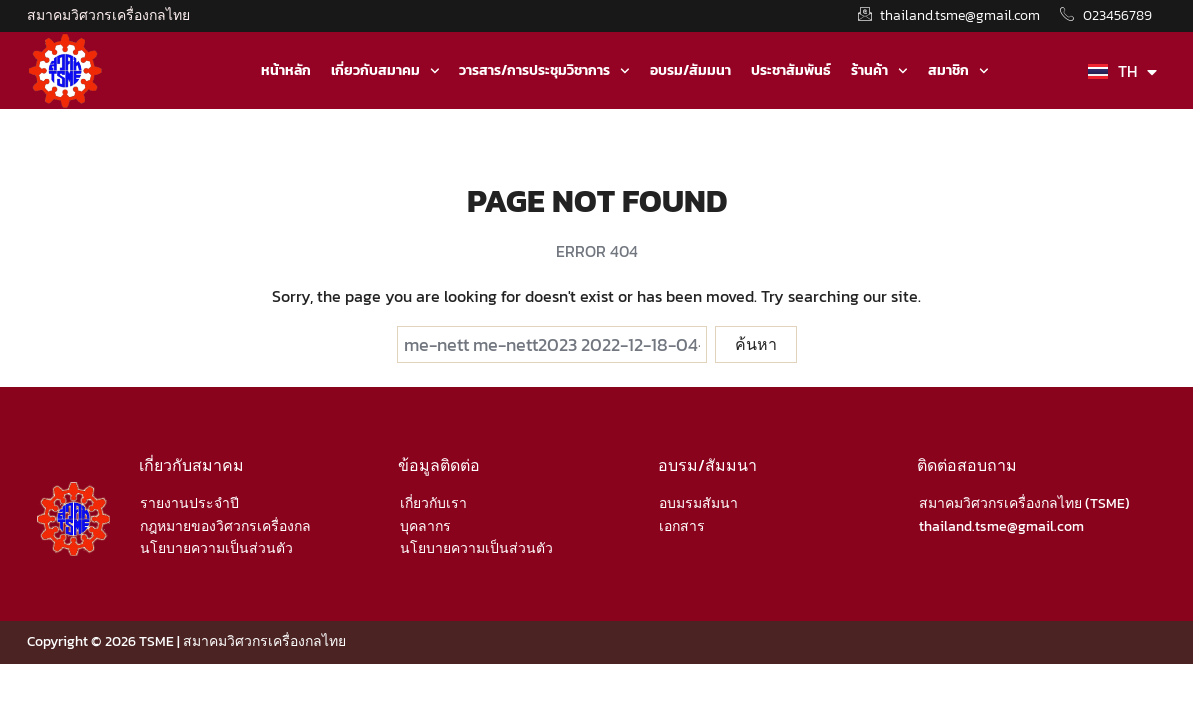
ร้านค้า (879, 71)
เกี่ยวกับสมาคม (385, 71)
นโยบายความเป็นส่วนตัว (216, 548)
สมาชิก (958, 71)
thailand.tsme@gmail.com (1001, 526)
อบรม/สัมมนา (690, 70)
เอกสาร (682, 526)
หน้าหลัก (286, 70)
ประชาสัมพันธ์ (791, 70)
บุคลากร (425, 526)
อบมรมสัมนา (698, 503)
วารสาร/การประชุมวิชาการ (544, 71)
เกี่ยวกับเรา (433, 503)
